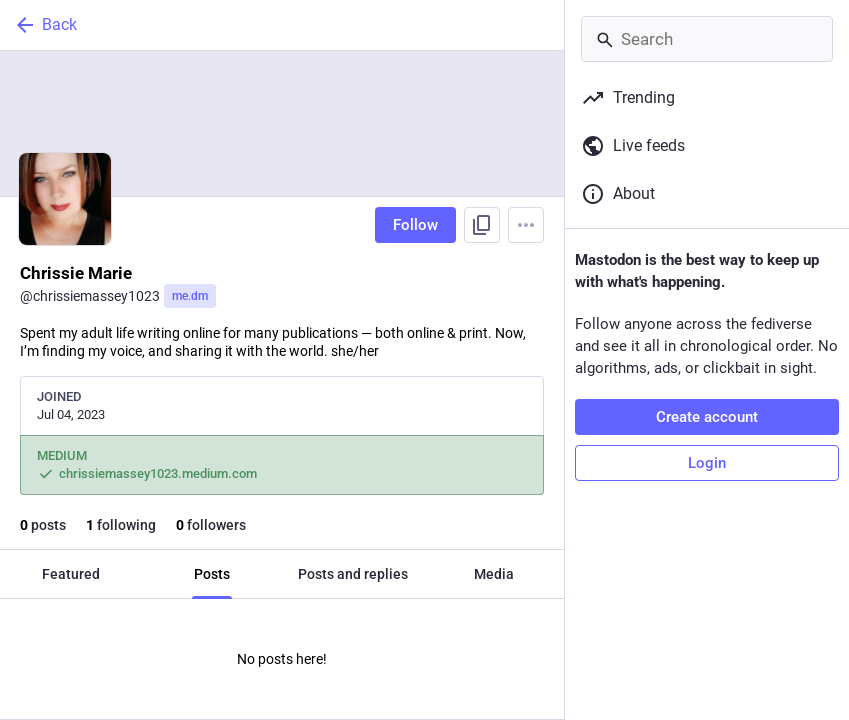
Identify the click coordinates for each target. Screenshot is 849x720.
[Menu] (526, 225)
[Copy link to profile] (482, 225)
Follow (415, 225)
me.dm (190, 296)
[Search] (707, 39)
